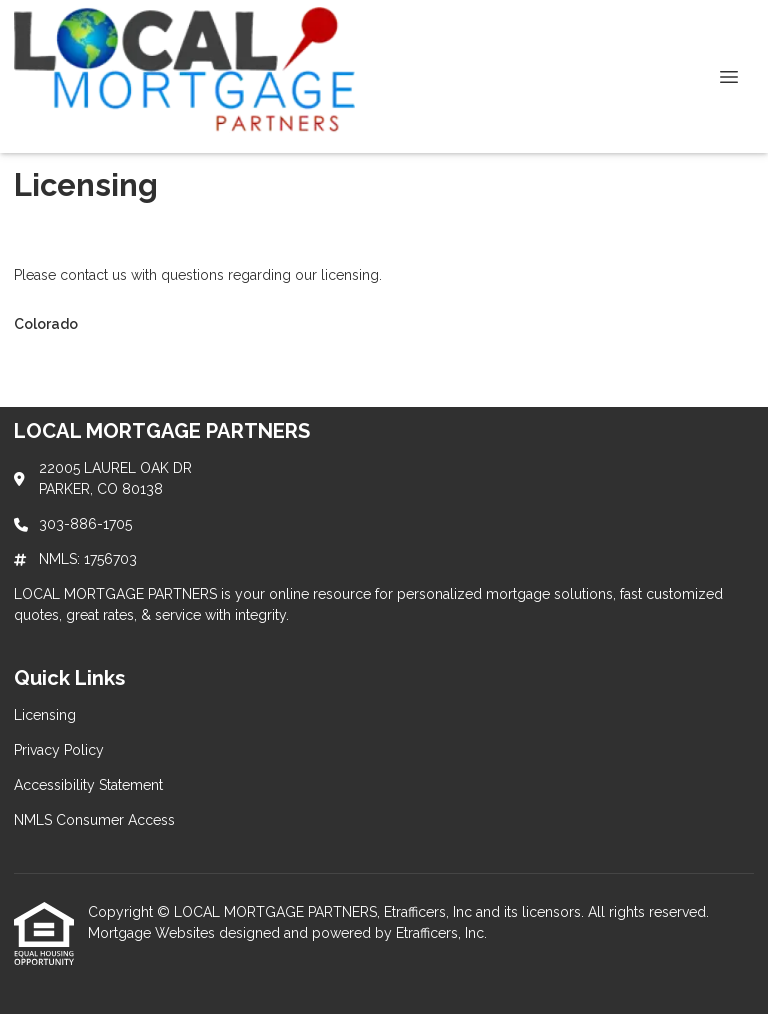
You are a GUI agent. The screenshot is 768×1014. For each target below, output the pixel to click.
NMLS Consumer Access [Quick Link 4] (94, 820)
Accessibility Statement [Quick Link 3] (88, 785)
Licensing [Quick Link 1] (45, 715)
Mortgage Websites (153, 933)
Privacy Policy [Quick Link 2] (59, 750)
